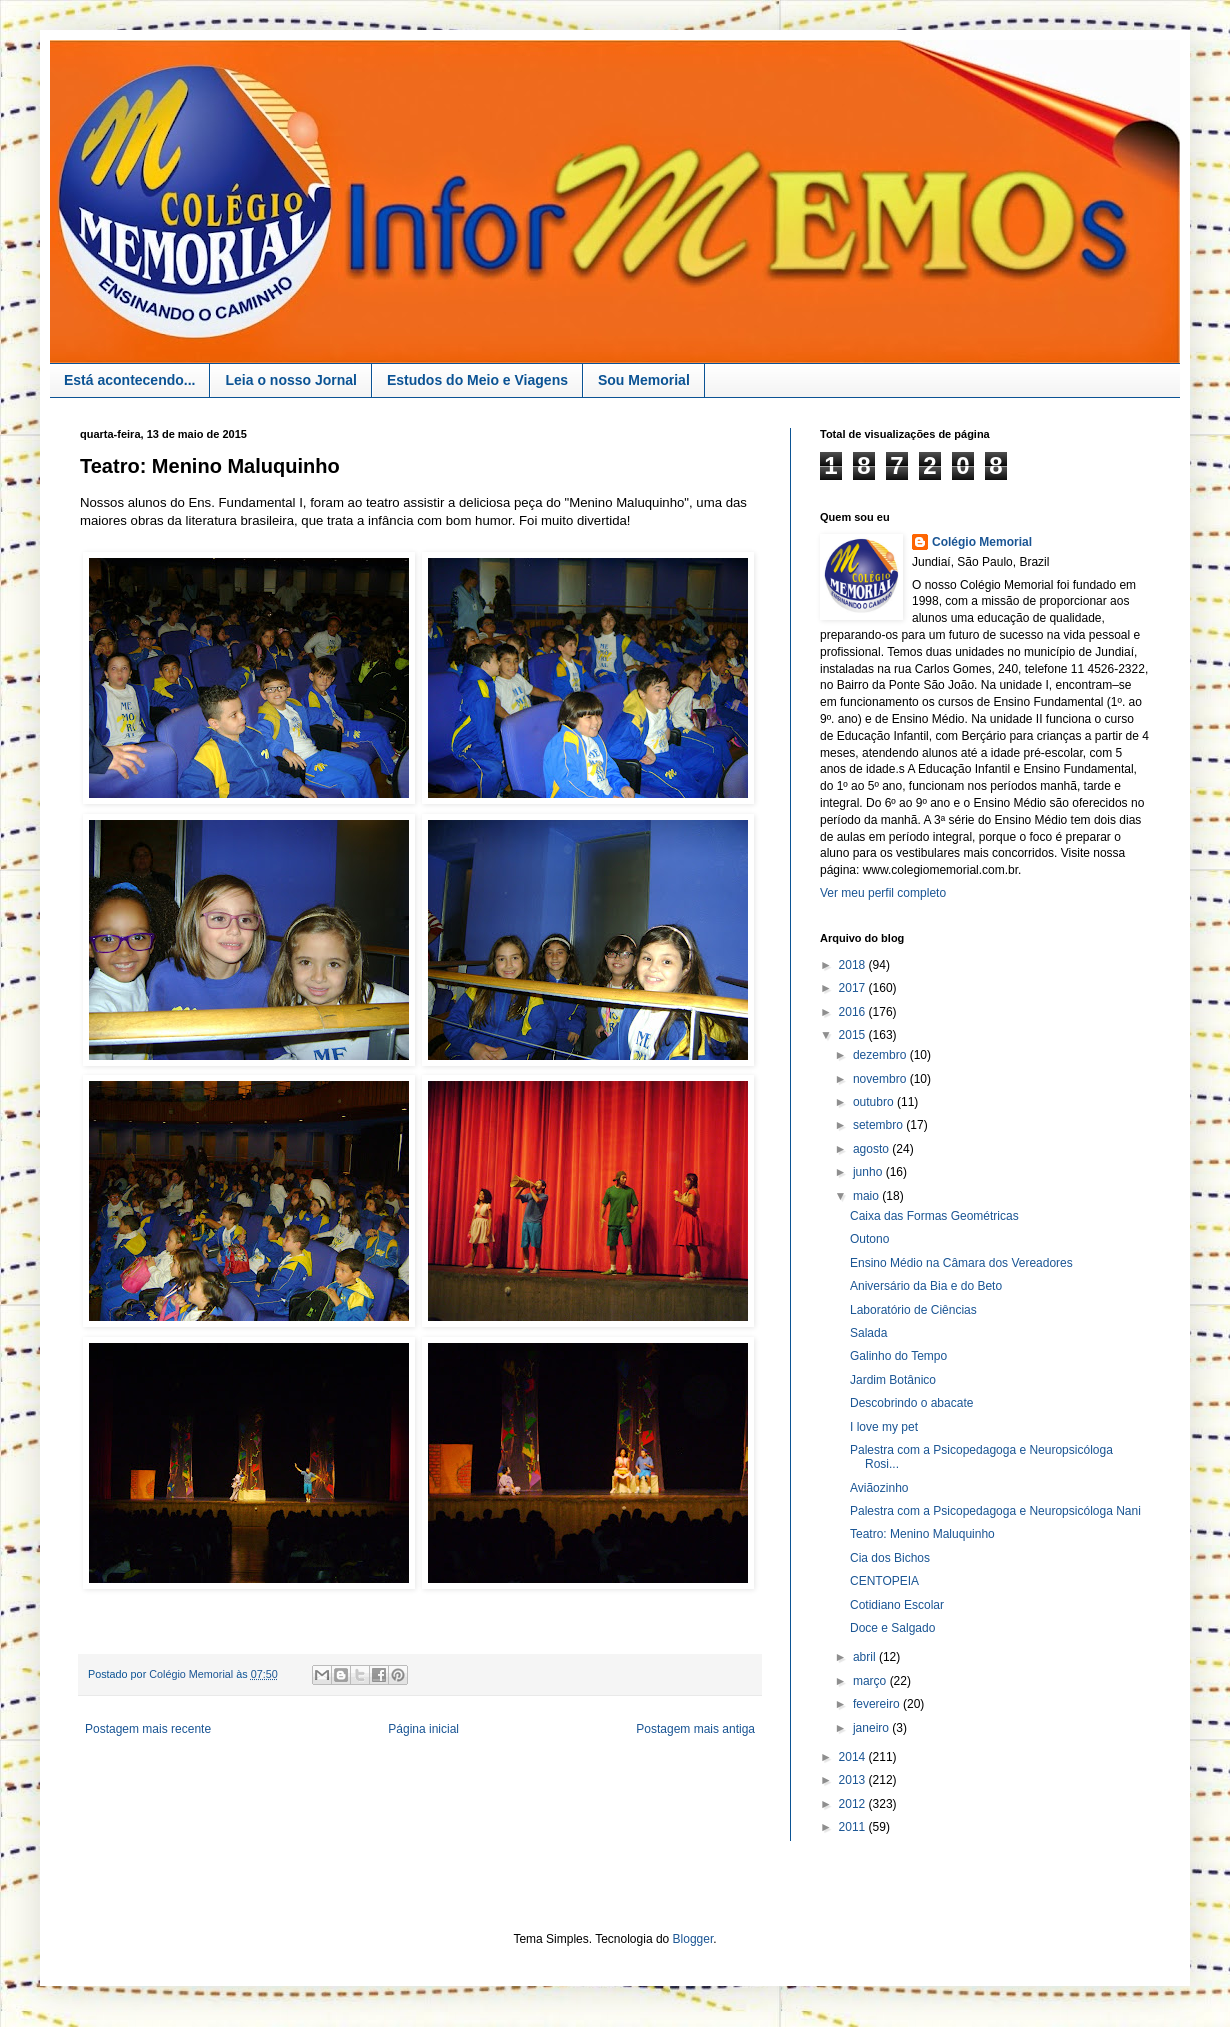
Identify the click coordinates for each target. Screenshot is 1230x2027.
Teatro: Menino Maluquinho (922, 1534)
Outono (869, 1239)
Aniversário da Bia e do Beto (926, 1286)
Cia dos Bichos (890, 1558)
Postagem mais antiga (695, 1729)
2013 (854, 1780)
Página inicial (423, 1729)
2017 (854, 988)
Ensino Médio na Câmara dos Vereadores (961, 1263)
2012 (854, 1804)
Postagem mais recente (148, 1729)
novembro (881, 1079)
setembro (879, 1125)
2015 (854, 1035)
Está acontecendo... (129, 380)
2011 (854, 1827)
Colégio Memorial (982, 542)
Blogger (693, 1939)
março (871, 1681)
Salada (868, 1333)
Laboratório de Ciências (913, 1310)
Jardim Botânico (893, 1380)
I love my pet (884, 1427)
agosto (872, 1149)
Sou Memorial (644, 380)
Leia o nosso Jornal (290, 380)
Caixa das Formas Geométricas (934, 1216)
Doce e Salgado (892, 1628)
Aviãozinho (879, 1488)
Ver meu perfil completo (883, 893)
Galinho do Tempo (898, 1356)
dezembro (881, 1055)
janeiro (872, 1728)
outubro (875, 1102)
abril (866, 1657)
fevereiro (878, 1704)
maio (867, 1196)
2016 (854, 1012)
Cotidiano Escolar (897, 1605)
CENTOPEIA (884, 1581)
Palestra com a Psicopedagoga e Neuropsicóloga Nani (995, 1511)
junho (869, 1172)
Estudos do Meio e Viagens (477, 380)
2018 (854, 965)
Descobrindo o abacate (911, 1403)
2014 (854, 1757)
